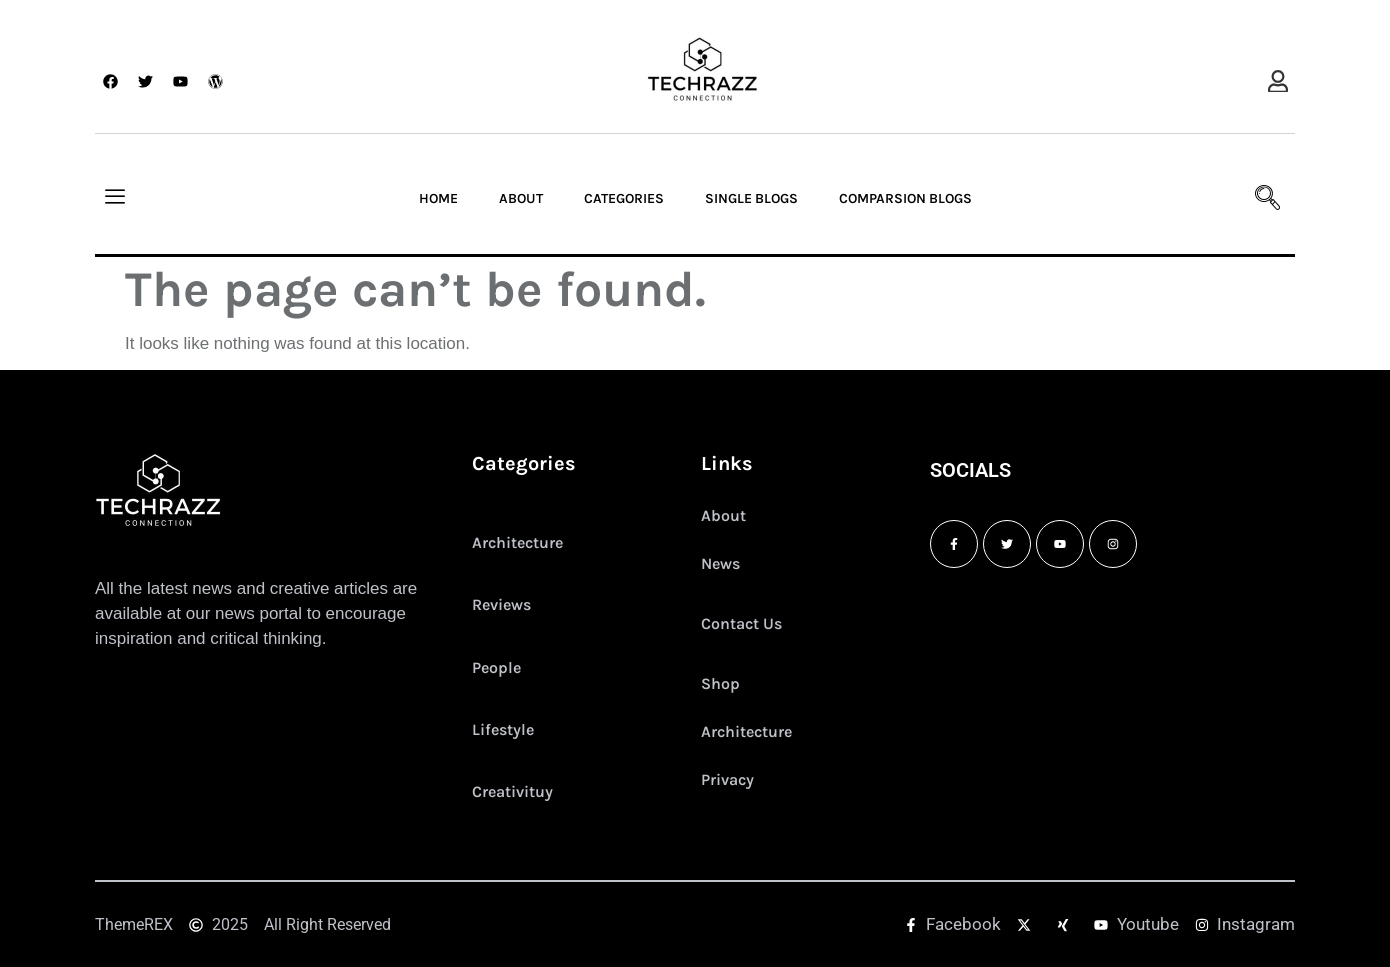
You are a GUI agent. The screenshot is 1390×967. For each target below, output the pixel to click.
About (521, 198)
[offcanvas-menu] (1278, 82)
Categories (624, 198)
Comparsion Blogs (905, 198)
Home (438, 198)
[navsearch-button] (1260, 199)
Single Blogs (751, 198)
